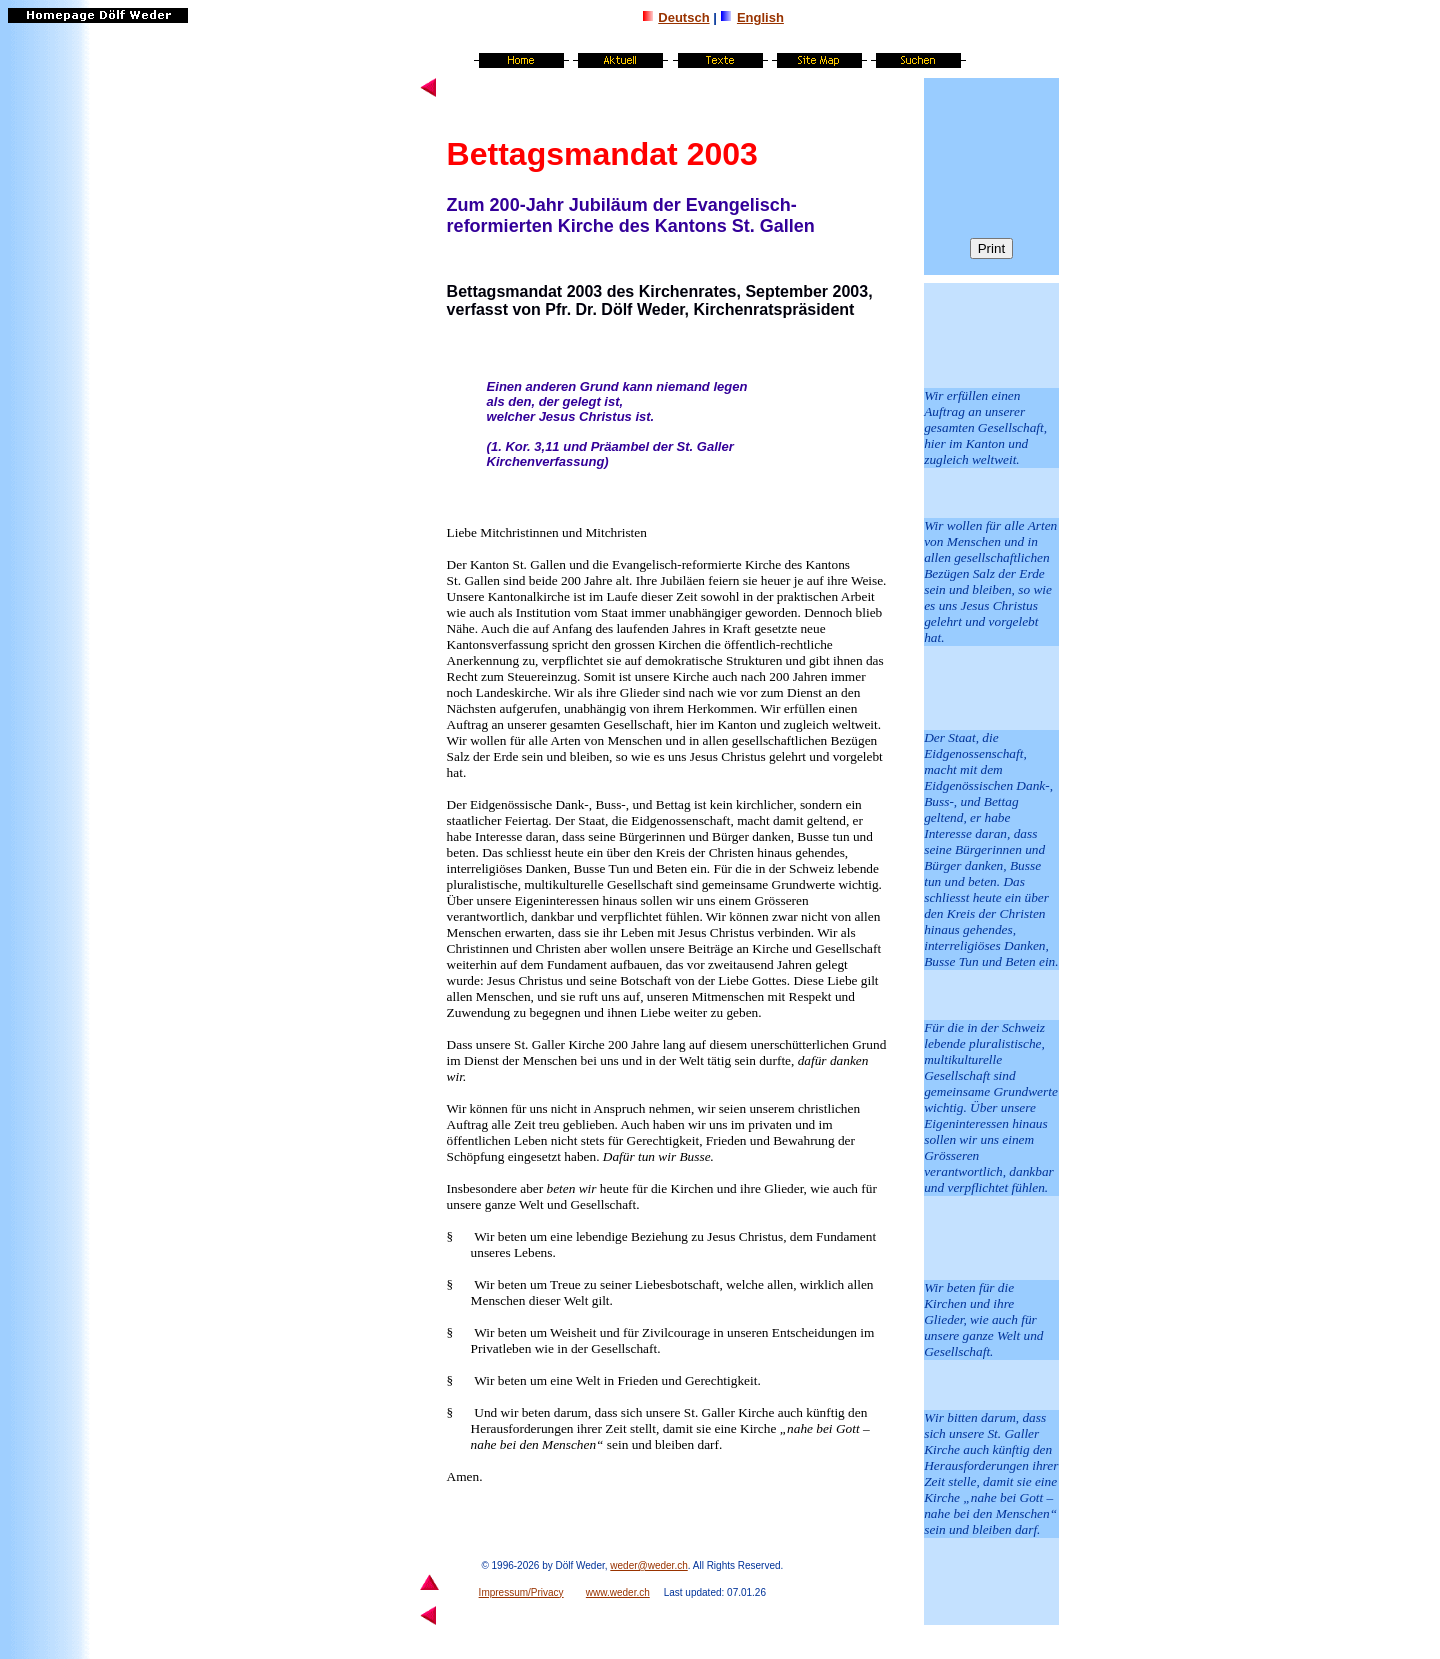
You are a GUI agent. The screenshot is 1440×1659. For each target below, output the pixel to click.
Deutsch (683, 17)
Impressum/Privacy (521, 1592)
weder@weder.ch (648, 1565)
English (760, 17)
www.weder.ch (618, 1592)
